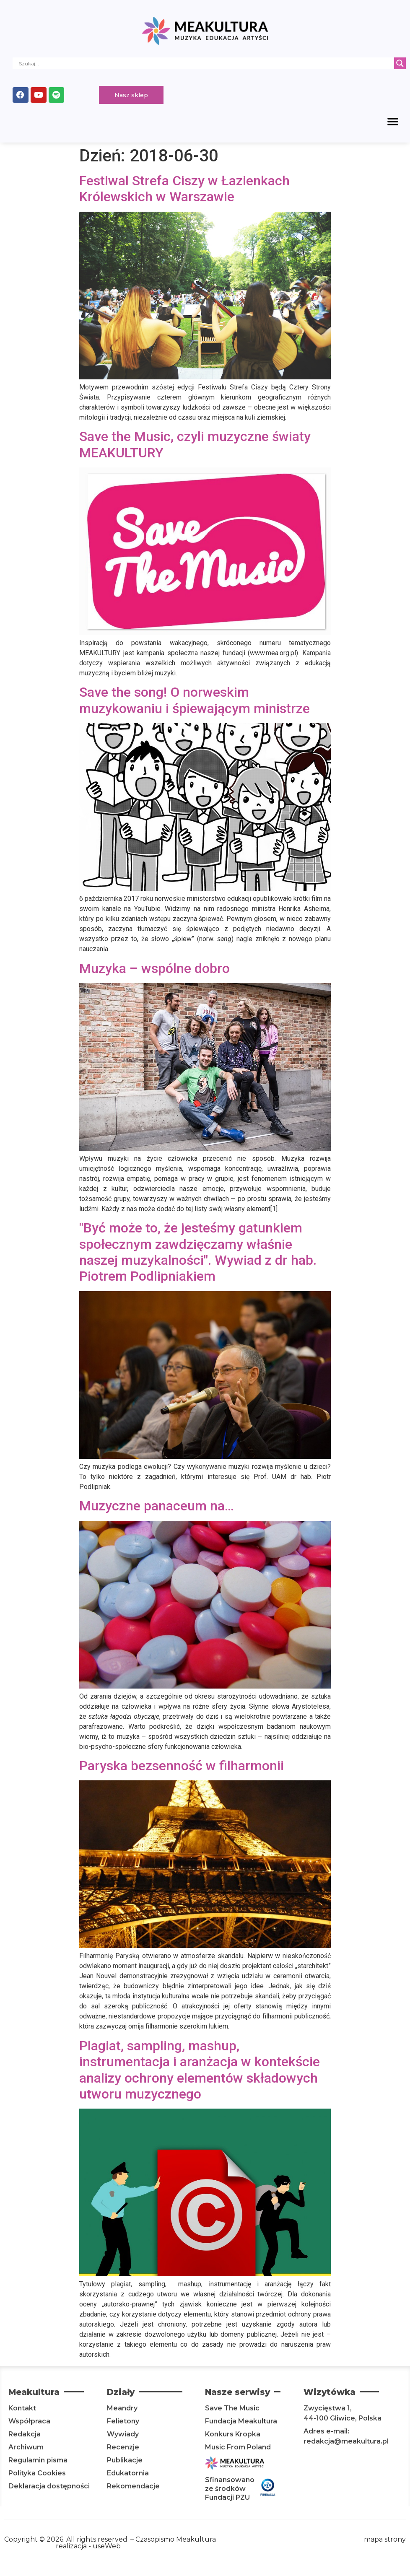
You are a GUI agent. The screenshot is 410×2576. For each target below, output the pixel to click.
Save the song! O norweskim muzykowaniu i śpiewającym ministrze (194, 701)
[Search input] (205, 63)
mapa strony (385, 2541)
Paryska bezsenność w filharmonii (181, 1767)
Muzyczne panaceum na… (156, 1507)
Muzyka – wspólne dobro (154, 970)
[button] (393, 122)
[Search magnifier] (400, 63)
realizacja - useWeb (88, 2547)
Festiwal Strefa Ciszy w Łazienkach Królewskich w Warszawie (184, 190)
